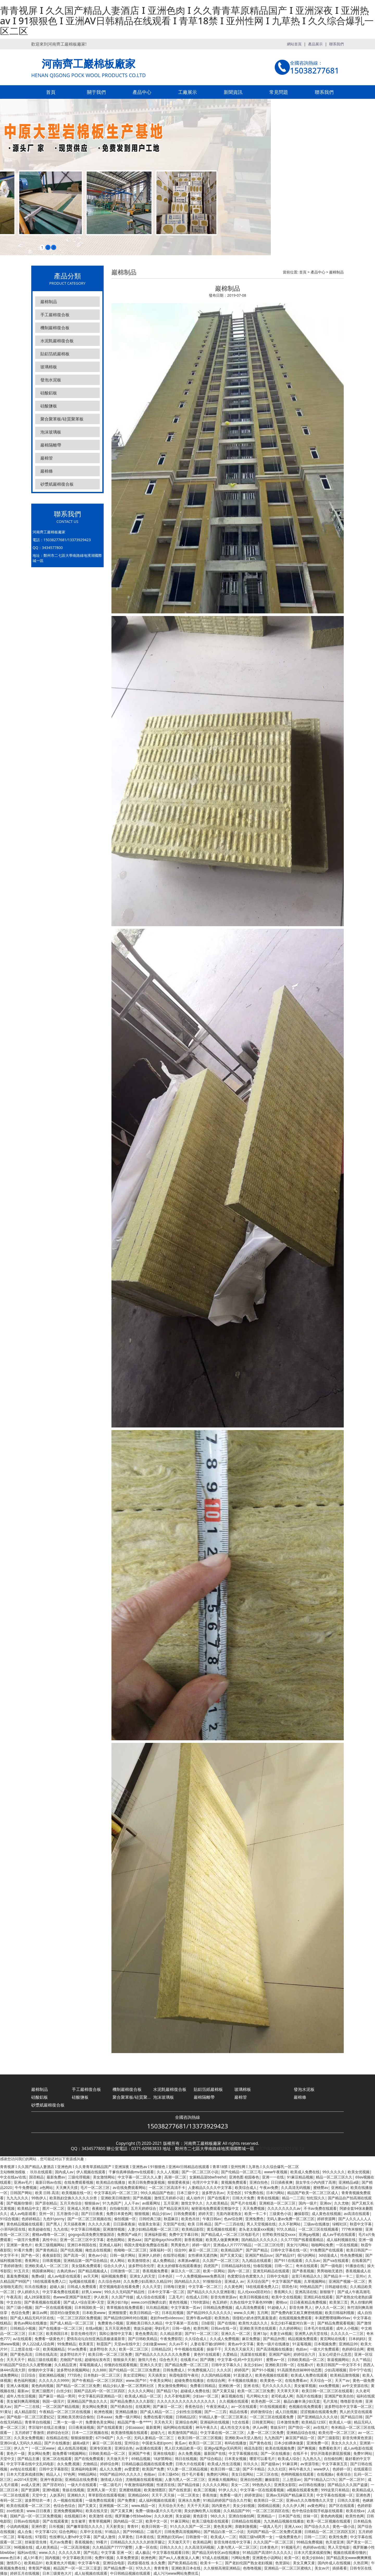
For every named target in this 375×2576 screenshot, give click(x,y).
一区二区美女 (188, 2495)
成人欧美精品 (47, 2547)
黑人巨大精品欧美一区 (183, 2448)
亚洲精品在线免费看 (81, 2479)
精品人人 (53, 2474)
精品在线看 (238, 2411)
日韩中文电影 (278, 2276)
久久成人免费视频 (224, 2338)
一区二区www (43, 2448)
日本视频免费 (325, 2343)
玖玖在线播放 (36, 2286)
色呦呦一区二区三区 (130, 2250)
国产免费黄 (126, 2500)
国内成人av (64, 2171)
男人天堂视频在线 (261, 2223)
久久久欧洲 (163, 2515)
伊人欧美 (101, 2296)
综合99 (180, 2250)
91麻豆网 (289, 2463)
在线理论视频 (174, 2255)
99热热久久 (261, 2484)
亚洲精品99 (348, 2343)
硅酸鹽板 (48, 406)
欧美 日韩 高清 (47, 2192)
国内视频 (52, 2557)
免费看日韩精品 (203, 2385)
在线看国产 (361, 2260)
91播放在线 (354, 2265)
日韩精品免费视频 (217, 2307)
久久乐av (312, 2260)
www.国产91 (136, 2380)
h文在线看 (240, 2422)
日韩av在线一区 (224, 2328)
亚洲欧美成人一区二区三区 (46, 2265)
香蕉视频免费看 (155, 2270)
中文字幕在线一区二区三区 (222, 2432)
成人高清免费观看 (250, 2307)
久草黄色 (125, 2536)
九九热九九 (312, 2458)
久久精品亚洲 (65, 2364)
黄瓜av (180, 2442)
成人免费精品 (163, 2260)
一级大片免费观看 (324, 2349)
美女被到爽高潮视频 (23, 2401)
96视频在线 (23, 2547)
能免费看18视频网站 (69, 2453)
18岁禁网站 (162, 2458)
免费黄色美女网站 (100, 2422)
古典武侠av (66, 2270)
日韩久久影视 (348, 2500)
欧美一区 (291, 2557)
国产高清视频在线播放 (274, 2349)
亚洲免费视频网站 (68, 2510)
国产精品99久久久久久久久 (209, 2312)
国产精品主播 (28, 2458)
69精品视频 (141, 2458)
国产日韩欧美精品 (142, 2338)
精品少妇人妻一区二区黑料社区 (129, 2385)
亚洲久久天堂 (151, 2364)
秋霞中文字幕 (361, 2223)
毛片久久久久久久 (276, 2385)
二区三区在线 (267, 2474)
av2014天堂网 (25, 2479)
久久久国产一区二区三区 (273, 2542)
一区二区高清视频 (75, 2547)
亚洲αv (325, 2203)
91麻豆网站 (179, 2521)
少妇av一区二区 (205, 2396)
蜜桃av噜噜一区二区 (48, 2234)
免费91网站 (362, 2453)
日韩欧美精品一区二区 (306, 2359)
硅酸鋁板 (48, 393)
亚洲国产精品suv (259, 2255)
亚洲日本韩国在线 (81, 2244)
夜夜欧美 (99, 2208)
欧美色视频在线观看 (271, 2375)
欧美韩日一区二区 (268, 2500)
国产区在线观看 (341, 2505)
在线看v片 (305, 2364)
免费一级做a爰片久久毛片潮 (158, 2510)
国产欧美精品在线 (182, 2562)
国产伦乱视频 (71, 2250)
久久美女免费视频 (28, 2437)
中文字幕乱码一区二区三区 (116, 2192)
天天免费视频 (254, 2208)
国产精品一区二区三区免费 (78, 2385)
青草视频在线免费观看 (125, 2307)
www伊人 (321, 2469)
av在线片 (320, 2427)
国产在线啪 (226, 2323)
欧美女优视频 (359, 2171)
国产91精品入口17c (320, 2479)
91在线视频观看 (273, 2406)
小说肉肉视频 (17, 2526)
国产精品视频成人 (92, 2270)
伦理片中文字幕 (205, 2182)
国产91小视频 (263, 2369)
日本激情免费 (288, 2422)
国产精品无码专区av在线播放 (216, 2552)
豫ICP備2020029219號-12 (279, 2148)
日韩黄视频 (51, 2260)
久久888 (99, 2369)
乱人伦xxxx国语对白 (254, 2291)
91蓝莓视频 (301, 2343)
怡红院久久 (316, 2197)
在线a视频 (93, 2328)
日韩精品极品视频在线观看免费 (147, 2463)
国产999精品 (133, 2531)
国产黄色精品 (47, 2250)
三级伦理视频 (79, 2177)
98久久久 (218, 2515)
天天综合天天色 (171, 2505)
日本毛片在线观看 (318, 2328)
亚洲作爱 (39, 2526)
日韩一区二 (283, 2265)
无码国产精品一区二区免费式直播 (274, 2531)
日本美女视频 (235, 2458)
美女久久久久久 (344, 2442)
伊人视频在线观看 (90, 2171)
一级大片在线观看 (82, 2484)
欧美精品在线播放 (110, 2182)
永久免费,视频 (189, 2453)
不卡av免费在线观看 (320, 2208)
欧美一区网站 (214, 2270)
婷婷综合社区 (58, 2432)
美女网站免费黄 (95, 2406)
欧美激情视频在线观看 (129, 2432)
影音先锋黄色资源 (357, 2437)
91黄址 (5, 2411)
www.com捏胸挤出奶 (148, 2302)
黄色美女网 (223, 2526)
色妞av (301, 2349)
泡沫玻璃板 (50, 432)
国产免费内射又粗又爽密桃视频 (296, 2312)
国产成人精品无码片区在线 (32, 2317)
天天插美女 (157, 2375)
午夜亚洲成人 (217, 2406)
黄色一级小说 (343, 2526)
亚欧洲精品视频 (51, 2375)
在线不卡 (300, 2453)
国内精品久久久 (187, 2281)
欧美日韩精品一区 (144, 2312)
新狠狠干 (327, 2291)
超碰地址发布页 (97, 2359)
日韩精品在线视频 (246, 2521)
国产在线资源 (180, 2489)
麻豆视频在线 (232, 2396)
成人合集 (24, 2531)
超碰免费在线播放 (189, 2380)
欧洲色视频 (103, 2411)
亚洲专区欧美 (100, 2448)
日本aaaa (104, 2416)
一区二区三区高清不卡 (167, 2187)
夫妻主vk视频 (281, 2333)
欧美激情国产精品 (182, 2432)
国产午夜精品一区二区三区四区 (97, 2380)
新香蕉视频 (193, 2239)
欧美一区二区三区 (133, 2349)
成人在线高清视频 (72, 2448)
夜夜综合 (343, 2474)
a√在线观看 (22, 2338)
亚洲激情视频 (114, 2229)
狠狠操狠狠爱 (82, 2437)
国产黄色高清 (21, 2354)
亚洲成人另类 (78, 2208)
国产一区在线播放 (275, 2453)
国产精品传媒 (188, 2484)
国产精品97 (285, 2255)
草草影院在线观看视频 (106, 2495)
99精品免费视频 (310, 2542)
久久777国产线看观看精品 (302, 2239)
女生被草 (78, 2521)
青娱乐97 (277, 2427)
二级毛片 (154, 2531)
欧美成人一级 (340, 2422)
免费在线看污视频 (158, 2416)
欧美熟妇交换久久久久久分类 (73, 2197)
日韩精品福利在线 (236, 2265)
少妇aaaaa (134, 2427)
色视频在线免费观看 (305, 2406)
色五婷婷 (220, 2302)
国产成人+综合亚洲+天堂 (84, 2302)
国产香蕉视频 (303, 2270)
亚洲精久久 (76, 2495)
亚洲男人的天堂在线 (311, 2333)
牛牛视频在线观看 (189, 2349)
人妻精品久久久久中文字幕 (210, 2187)
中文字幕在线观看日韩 (171, 2552)
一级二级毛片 (110, 2484)
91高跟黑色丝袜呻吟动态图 (299, 2369)
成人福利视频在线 (341, 2239)
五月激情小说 (67, 2213)
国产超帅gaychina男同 (163, 2239)
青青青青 (161, 2568)
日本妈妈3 (357, 2338)
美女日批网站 (242, 2474)
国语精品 (36, 2177)
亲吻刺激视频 (246, 2526)
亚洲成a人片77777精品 (232, 2244)
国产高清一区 (74, 2255)
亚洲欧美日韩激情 (115, 2197)
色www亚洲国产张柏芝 (72, 2296)
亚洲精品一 (266, 2515)
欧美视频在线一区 (76, 2192)
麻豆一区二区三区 (203, 2250)
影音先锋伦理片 (83, 2333)
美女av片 (322, 2568)
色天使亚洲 (335, 2542)
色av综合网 (233, 2218)
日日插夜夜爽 (282, 2182)
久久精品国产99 (236, 2510)
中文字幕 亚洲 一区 (116, 2552)
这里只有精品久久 (306, 2276)
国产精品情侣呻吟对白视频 (125, 2317)
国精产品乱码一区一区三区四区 (99, 2390)
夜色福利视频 (25, 2380)
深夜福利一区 (160, 2250)
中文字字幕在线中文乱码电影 (30, 2463)
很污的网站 (306, 2255)
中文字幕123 (45, 2531)
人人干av (131, 2203)
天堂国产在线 (174, 2223)
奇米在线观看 (307, 2265)
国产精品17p (167, 2390)
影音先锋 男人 (300, 2307)
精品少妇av (161, 2213)
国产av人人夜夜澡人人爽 (179, 2557)
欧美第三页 (338, 2302)
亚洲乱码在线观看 (318, 2296)
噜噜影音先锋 (351, 2401)
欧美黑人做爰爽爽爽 (222, 2239)
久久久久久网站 (141, 2390)
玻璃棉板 (48, 367)
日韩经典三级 (150, 2218)
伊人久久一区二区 (329, 2307)
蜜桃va (281, 2302)
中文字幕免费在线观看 (60, 2291)
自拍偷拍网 (333, 2458)
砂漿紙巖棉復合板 (57, 484)
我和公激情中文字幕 (115, 2333)
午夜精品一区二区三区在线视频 (65, 2411)
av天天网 (90, 2276)
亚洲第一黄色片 (19, 2244)
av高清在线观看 (357, 2213)
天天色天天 (163, 2422)
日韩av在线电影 (27, 2521)
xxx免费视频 (329, 2385)
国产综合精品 (211, 2458)
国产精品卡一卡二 (338, 2276)
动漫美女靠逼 (149, 2223)
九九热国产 (273, 2437)
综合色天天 (168, 2359)
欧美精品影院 (193, 2229)
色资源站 (282, 2562)
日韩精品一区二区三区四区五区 (329, 2531)
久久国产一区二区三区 (221, 2260)
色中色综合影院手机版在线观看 (317, 2510)
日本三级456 (168, 2474)
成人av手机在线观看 (338, 2234)
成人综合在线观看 (150, 2296)
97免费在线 (254, 2192)
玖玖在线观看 (41, 2171)
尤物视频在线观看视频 (144, 2479)
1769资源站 (200, 2302)
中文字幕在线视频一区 (334, 2495)
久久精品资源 (171, 2333)
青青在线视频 (268, 2197)
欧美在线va (355, 2510)
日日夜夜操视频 (81, 2427)
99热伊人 (39, 2197)
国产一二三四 (215, 2411)
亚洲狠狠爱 (117, 2312)
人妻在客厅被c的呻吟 (207, 2343)
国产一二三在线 (27, 2406)
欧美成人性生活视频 (224, 2463)
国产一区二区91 (352, 2479)
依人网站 (117, 2260)
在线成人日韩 (197, 2296)
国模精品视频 (269, 2505)
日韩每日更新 (174, 2286)
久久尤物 (341, 2203)
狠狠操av (92, 2203)
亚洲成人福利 (110, 2244)
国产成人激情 (104, 2536)
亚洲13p (260, 2333)
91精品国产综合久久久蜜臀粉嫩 (26, 2364)
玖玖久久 (250, 2463)
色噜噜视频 (252, 2568)
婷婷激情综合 (261, 2411)
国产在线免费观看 (89, 2458)
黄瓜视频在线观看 (221, 2229)
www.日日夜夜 (39, 2510)
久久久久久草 (69, 2552)
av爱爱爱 (131, 2469)
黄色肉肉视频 (42, 2385)
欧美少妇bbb (312, 2557)
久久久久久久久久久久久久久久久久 (186, 2401)
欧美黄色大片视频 (60, 2562)
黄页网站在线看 (333, 2338)
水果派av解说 (189, 2260)
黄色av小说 (97, 2255)
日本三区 (35, 2333)
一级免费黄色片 (288, 2536)
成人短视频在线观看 (90, 2573)
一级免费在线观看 (100, 2500)
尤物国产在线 (71, 2359)
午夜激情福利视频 (139, 2484)
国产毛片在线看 (243, 2203)
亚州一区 (46, 2213)
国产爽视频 (306, 2448)
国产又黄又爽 (122, 2510)
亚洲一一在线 (273, 2177)
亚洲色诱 (363, 2495)
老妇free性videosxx (166, 2317)
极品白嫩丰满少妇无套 (302, 2401)
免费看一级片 (231, 2495)
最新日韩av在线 (48, 2182)
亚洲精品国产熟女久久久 (87, 2401)
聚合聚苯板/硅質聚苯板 (62, 419)
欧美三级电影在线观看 (210, 2521)
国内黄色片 (221, 2505)
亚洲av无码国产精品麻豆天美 (290, 2495)
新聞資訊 (233, 92)
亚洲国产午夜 (139, 2453)
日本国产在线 (289, 2515)
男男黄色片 (180, 2244)
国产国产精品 (257, 2250)
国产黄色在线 (260, 2442)
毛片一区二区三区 (95, 2187)
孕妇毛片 (162, 2328)
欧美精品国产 (232, 2250)
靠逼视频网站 (338, 2359)
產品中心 (142, 92)
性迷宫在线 (166, 2484)
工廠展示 (187, 92)
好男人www (91, 2291)
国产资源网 (30, 2489)
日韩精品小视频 (23, 2328)
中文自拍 (14, 2302)
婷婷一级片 (201, 2244)
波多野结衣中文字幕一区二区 (348, 2406)
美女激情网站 (104, 2177)
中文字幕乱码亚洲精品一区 (100, 2396)
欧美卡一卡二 (211, 2562)
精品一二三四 (293, 2197)
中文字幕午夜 (89, 2562)
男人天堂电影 (339, 2547)
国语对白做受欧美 (64, 2312)
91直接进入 (242, 2375)
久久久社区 (277, 2469)
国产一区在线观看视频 (53, 2307)
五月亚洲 (171, 2203)
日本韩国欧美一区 (89, 2307)
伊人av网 (260, 2427)
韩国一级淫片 (53, 2401)
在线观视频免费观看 (295, 2317)
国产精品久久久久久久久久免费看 (163, 2354)
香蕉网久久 (283, 2291)
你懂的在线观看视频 (120, 2364)
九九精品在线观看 (256, 2260)
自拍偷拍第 (119, 2208)
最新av (23, 2390)
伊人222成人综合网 (38, 2343)
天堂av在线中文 (127, 2343)
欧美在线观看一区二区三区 (28, 2505)
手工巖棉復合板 (55, 315)
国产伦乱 (91, 2552)
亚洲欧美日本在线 (186, 2568)
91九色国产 (112, 2203)
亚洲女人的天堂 (142, 2276)
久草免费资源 (127, 2557)
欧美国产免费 (153, 2469)
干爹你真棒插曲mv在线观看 (131, 2171)
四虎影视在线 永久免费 (146, 2562)
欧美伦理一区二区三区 (336, 2432)
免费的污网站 (217, 2474)
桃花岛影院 (253, 2448)
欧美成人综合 (289, 2458)
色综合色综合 (64, 2505)
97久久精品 (286, 2229)
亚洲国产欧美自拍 (339, 2396)
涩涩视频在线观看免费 (318, 2411)
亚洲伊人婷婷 (149, 2255)
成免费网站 (9, 2375)
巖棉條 (46, 471)
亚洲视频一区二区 (113, 2505)
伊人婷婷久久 (28, 2291)
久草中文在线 (91, 2531)
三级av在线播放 (316, 2223)
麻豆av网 (39, 2312)
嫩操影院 (301, 2213)
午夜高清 (14, 2296)
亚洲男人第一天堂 (101, 2489)
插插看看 (339, 2568)
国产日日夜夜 (92, 2213)
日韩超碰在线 (336, 2286)
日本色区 (165, 2276)
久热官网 (360, 2562)
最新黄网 (153, 2427)
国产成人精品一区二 (156, 2411)
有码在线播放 (235, 2442)
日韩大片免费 (243, 2197)
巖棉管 (46, 458)
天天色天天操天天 (238, 2349)
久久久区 (224, 2369)
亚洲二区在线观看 (57, 2458)
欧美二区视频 (205, 2489)
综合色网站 (68, 2531)
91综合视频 (9, 2218)
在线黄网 (142, 2406)
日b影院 (208, 2323)
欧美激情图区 (155, 2489)
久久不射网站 (290, 2223)
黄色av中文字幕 (241, 2343)
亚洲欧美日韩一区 (279, 2364)
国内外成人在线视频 (334, 2562)
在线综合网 (216, 2380)
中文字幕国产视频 (286, 2281)
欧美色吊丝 (190, 2218)
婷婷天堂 (205, 2213)
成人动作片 (195, 2197)
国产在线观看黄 (109, 2427)
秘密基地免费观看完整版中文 (215, 2208)
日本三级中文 (188, 2192)
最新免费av (56, 2177)
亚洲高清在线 (306, 2291)
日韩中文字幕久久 (226, 2364)
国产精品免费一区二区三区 (187, 2364)
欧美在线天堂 (97, 2510)
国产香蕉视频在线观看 (42, 2302)
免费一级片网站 (128, 2416)
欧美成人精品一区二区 (143, 2396)
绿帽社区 (339, 2223)
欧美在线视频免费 (280, 2448)
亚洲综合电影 (114, 2562)
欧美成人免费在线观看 (309, 2375)
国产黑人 (53, 2223)
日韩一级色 (181, 2328)
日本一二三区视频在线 (90, 2432)
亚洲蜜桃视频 (130, 2489)
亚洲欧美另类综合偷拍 (75, 2416)
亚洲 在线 (251, 2385)
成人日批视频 (286, 2411)
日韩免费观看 (185, 2213)
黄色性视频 (178, 2302)
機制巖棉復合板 (55, 328)
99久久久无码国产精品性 (124, 2291)
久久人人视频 (168, 2171)
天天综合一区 (321, 2380)
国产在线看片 (218, 2197)
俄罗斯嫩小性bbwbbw (133, 2515)
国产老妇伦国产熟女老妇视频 (248, 2562)
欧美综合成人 (246, 2187)
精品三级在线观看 (42, 2359)
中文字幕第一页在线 (181, 2323)
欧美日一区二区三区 (205, 2442)
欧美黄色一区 (271, 2380)
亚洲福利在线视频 (214, 2422)
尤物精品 (90, 2463)
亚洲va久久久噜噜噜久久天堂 (310, 2500)
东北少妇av (253, 2364)
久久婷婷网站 (290, 2328)
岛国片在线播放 (309, 2396)
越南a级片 (81, 2442)
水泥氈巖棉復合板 (57, 341)
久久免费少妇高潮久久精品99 (147, 2281)
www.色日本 (10, 2557)
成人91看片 (32, 2557)
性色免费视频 (351, 2255)
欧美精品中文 (28, 2208)
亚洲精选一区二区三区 (277, 2203)
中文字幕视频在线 (243, 2453)
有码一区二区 (11, 2500)
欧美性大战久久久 (253, 2323)
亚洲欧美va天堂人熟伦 (243, 2437)
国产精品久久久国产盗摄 (348, 2484)
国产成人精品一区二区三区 (72, 2323)
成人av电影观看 (23, 2213)
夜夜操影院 (51, 2255)
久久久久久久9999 (54, 2380)
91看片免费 (23, 2250)
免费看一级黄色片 (49, 2338)
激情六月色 (147, 2359)
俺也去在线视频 (98, 2250)
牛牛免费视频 (26, 2187)
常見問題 (278, 92)
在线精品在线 (57, 2437)
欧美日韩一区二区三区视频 (200, 2437)
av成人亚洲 (30, 2484)
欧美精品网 (202, 2542)
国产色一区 (30, 2255)
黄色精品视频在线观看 (25, 2223)
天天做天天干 (117, 2458)
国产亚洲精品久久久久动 (317, 2416)
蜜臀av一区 (275, 2359)
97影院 (41, 2536)
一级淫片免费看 (26, 2239)
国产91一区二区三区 (201, 2333)
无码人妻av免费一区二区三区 (290, 2218)
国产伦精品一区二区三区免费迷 (134, 2369)
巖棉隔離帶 (50, 445)
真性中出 (49, 2239)
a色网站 (46, 2187)
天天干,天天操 (163, 2495)
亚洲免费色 (254, 2218)
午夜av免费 (269, 2187)
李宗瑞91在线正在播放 (46, 2427)
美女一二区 (240, 2484)
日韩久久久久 (171, 2547)
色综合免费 (20, 2312)
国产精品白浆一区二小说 (224, 2531)
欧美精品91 (33, 2562)
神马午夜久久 (206, 2427)
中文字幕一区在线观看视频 (262, 2489)
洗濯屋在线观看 (253, 2354)
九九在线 (60, 2229)
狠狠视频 (142, 2213)
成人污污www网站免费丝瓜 (175, 2573)
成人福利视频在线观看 (157, 2500)
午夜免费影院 (171, 2338)
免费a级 (38, 2276)
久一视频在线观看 (68, 2500)
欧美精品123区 (314, 2422)
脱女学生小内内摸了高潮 (316, 2182)
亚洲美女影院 (285, 2484)
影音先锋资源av (223, 2296)
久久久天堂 (151, 2286)
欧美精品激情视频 (344, 2375)
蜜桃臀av (320, 2187)
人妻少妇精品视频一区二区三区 (153, 2229)
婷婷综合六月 (304, 2354)
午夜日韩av (212, 2218)
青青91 (133, 2526)
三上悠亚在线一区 (25, 2349)
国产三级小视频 (19, 2307)
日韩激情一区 (197, 2536)
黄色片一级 (16, 2453)
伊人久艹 (21, 2448)
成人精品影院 (25, 2411)
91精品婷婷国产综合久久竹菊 (227, 2500)
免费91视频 (104, 2557)
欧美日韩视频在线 (254, 2296)
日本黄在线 (145, 2536)
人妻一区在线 (146, 2547)
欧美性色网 (355, 2515)
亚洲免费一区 (317, 2442)
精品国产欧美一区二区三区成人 (312, 2192)
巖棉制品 (48, 301)
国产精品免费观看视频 (335, 2323)
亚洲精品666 (138, 2495)
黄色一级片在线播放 (273, 2343)
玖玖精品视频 (157, 2307)
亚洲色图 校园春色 (244, 2177)
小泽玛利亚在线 (13, 2229)
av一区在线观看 (244, 2406)
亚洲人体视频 (17, 2385)
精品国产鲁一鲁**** (134, 2422)
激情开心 (14, 2562)
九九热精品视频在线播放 (284, 2521)
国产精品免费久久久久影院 (132, 2401)
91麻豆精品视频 (300, 2177)
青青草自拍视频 (37, 2422)
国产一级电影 (331, 2265)
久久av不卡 (178, 2343)
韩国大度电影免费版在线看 (146, 2244)
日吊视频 (56, 2526)
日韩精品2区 (161, 2349)
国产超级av (270, 2463)
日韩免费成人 (174, 2369)
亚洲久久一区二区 (235, 2333)
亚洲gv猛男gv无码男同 (222, 2448)
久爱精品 (230, 2354)
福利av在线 (26, 2552)
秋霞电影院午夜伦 (183, 2375)
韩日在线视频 (186, 2458)
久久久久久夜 (99, 2223)
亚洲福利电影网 (84, 2469)
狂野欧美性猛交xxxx (279, 2234)
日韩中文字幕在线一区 (289, 2250)
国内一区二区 (239, 2270)
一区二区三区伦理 (268, 2244)
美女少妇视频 (244, 2505)
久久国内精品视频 (215, 2375)
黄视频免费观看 (234, 2182)
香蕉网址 (32, 2260)
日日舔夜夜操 (124, 2223)
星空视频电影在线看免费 (119, 2286)
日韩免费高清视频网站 (182, 2531)
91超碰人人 (276, 2307)
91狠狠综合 (212, 2281)
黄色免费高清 (146, 2333)
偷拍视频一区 (125, 2218)
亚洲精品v (339, 2187)
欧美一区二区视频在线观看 (329, 2521)
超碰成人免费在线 (195, 2390)
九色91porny (54, 2218)
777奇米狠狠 (351, 2229)
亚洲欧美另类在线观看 (258, 2328)
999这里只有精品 (335, 2489)
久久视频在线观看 (233, 2401)
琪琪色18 (289, 2286)
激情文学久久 (192, 2203)
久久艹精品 (361, 2359)
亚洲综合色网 (186, 2422)
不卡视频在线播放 (242, 2380)
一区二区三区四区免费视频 (79, 2317)
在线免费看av (296, 2380)
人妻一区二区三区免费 (265, 2432)
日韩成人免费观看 (81, 2286)
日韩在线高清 (46, 2354)
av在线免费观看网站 (129, 2187)
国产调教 (207, 2359)
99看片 (101, 2542)
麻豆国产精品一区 (300, 2437)
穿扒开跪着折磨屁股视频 (330, 2453)
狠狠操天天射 (124, 2359)
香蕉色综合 (194, 2406)
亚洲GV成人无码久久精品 (20, 2442)
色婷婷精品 (31, 2218)
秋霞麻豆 (171, 2218)
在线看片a (188, 2359)
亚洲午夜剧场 (51, 2479)
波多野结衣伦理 (141, 2265)
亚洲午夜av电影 (199, 2317)
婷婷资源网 (326, 2218)
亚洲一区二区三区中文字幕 (82, 2239)
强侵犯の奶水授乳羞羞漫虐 (254, 2317)
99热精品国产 (311, 2286)
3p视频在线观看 (82, 2281)
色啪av (149, 2474)
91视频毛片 (290, 2547)
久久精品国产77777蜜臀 (112, 2547)
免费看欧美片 (330, 2448)
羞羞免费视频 (17, 2276)
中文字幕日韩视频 (85, 2229)
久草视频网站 (315, 2281)
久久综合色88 (109, 2281)
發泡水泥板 (50, 380)
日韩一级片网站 (122, 2255)
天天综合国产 (258, 2281)
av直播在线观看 (148, 2448)
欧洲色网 (148, 2557)
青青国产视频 (39, 2568)
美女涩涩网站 (134, 2375)
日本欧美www (93, 2312)
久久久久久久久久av (284, 2208)
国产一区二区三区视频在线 (89, 2218)
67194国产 (104, 2437)
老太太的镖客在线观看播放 (179, 2265)
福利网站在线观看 (177, 2427)
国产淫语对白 (54, 2484)
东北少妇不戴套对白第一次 (292, 2323)
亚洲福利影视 (155, 2234)
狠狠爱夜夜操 (179, 2182)
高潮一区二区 (175, 2177)
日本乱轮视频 (173, 2312)
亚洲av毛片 (23, 2182)
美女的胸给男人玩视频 (202, 2510)
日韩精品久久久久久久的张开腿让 (137, 2542)
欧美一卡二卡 (255, 2213)
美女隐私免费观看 (86, 2265)
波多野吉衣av (213, 2192)
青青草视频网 (99, 2521)
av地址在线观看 (23, 2469)
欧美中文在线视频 (286, 2296)
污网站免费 (240, 2557)
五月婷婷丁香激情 (29, 2432)
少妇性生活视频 (189, 2411)
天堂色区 (234, 2192)
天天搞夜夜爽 (74, 2223)
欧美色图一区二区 (265, 2401)
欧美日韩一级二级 (225, 2469)
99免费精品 (66, 2343)
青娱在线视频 (73, 2489)
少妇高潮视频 (335, 2369)
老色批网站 (116, 2239)
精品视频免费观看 (302, 2338)
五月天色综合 (71, 2203)
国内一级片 (308, 2203)
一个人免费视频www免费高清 (200, 2276)
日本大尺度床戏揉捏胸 (25, 2474)
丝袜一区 (310, 2515)
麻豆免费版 (251, 2338)
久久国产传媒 (122, 2296)
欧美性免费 (338, 2536)
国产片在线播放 (57, 2442)
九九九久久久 (17, 2197)
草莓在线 (24, 2536)
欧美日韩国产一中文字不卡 (338, 2364)
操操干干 (214, 2349)
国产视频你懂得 (19, 2203)
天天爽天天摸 (67, 2187)
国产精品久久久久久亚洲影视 (211, 2291)
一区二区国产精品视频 (61, 2406)
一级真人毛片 (271, 2526)
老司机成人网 (282, 2396)
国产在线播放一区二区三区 (61, 2328)
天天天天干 (16, 2359)
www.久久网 (244, 2312)
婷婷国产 (241, 2369)
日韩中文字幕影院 (53, 2469)
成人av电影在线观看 (63, 2276)
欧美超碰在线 (39, 2229)
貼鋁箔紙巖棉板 (55, 354)
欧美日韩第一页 (154, 2526)
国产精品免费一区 (118, 2568)
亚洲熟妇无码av (170, 2536)
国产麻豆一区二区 (167, 2406)
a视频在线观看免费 (302, 2489)
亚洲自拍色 (258, 2182)
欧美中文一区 (156, 2521)
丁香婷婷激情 (11, 2265)
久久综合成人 (196, 2338)
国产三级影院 (329, 2437)
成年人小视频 (347, 2328)
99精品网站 (87, 2474)
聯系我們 (336, 43)
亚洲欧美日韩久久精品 (144, 2323)
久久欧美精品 (217, 2203)
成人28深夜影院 (37, 2296)
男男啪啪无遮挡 (329, 2270)
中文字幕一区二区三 (205, 2286)
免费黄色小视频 (110, 2323)
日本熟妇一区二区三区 (102, 2375)
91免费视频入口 (201, 2369)
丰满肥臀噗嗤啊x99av (332, 2317)
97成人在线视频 (215, 2557)
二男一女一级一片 (68, 2422)
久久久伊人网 (293, 2505)
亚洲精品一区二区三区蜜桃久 (287, 2568)
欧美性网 (200, 2328)
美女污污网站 (297, 2244)
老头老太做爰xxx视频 (256, 2229)
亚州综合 (131, 2442)
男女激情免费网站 (172, 2385)
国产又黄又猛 (231, 2255)
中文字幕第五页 (334, 2463)
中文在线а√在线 (13, 2177)
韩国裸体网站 (43, 2270)
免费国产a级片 (129, 2234)
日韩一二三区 (315, 2536)
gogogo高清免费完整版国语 (91, 2234)
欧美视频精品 (54, 2349)
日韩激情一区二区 (125, 2270)
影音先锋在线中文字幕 (232, 2542)
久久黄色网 (233, 2286)
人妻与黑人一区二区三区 (185, 2479)
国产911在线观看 (288, 2260)
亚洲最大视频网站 (222, 2479)
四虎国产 (211, 2265)
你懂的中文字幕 (41, 2369)
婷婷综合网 (109, 2463)
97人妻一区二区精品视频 (187, 2469)
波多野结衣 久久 (103, 2349)
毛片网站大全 (257, 2396)
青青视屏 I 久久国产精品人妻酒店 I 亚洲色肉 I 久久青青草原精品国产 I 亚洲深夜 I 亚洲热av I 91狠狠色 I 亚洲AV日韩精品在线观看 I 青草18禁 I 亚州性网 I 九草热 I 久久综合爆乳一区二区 (187, 20)
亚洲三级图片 (43, 2390)
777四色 (74, 2375)
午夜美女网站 (161, 2380)
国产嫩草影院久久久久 (84, 2526)
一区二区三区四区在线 (271, 2510)
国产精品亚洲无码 (174, 2208)
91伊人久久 (227, 2489)
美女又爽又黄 (304, 2562)
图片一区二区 (53, 2208)
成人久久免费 (110, 2469)
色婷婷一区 (342, 2469)
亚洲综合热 (124, 2448)
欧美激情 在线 (100, 2515)
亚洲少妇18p (117, 2302)
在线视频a (325, 2474)
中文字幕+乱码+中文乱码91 (240, 2359)
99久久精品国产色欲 (157, 2192)
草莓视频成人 (90, 2364)
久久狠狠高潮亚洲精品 (222, 2568)
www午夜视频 (275, 2171)
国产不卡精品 (254, 2469)
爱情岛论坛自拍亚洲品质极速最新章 (96, 2338)
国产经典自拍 (121, 2406)
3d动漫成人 (328, 2255)
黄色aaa (134, 2239)
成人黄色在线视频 (326, 2213)
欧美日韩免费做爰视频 (146, 2182)
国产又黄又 (87, 2505)
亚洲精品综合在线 (301, 2432)
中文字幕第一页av (185, 2307)
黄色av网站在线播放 (30, 2323)
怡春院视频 (262, 2265)
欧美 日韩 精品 (199, 2223)
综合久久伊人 (115, 2265)
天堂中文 (7, 2458)
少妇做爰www (154, 2343)
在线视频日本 (75, 2515)
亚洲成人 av (234, 2281)
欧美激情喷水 (139, 2260)
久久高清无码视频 (295, 2187)
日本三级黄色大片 (57, 2573)
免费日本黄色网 (119, 2213)
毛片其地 (330, 2401)
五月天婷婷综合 (143, 2208)
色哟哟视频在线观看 (297, 2474)
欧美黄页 (86, 2343)
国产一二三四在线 (229, 2223)
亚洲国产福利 (280, 2354)
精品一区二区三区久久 (334, 2177)
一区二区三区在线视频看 (318, 2229)
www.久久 (47, 2552)
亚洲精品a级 (349, 2182)
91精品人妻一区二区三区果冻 (223, 2416)
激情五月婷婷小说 (168, 2197)
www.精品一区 (143, 2505)
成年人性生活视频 (21, 2396)
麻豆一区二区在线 (107, 2442)
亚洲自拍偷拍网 (241, 2515)
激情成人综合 (111, 2479)
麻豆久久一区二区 (185, 2270)
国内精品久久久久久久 (259, 2239)
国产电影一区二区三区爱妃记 (30, 2416)
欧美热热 (222, 2317)
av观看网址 (151, 2203)
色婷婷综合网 (353, 2349)
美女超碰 (183, 2515)
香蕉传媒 (209, 2495)
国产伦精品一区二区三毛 (241, 2171)
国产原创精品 (46, 2203)
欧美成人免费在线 (305, 2171)
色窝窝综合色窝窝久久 (245, 2276)
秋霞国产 (104, 2343)
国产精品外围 (274, 2338)
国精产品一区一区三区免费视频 (35, 2515)
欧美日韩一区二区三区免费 (110, 2354)
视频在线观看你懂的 (349, 2552)
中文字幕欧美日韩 (77, 2557)
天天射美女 (115, 2526)
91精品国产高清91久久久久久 (267, 2552)
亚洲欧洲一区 (229, 2385)
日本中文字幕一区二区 (166, 2291)
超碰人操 (57, 2286)
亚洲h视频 (50, 2489)
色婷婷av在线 (314, 2547)
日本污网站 (275, 2192)
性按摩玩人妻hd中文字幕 (69, 2536)
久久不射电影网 (177, 2396)
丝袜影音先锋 (36, 2542)
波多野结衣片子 (72, 2354)
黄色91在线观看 (207, 2354)
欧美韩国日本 (57, 2333)
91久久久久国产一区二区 (190, 2526)
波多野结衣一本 (37, 2500)
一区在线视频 (347, 2244)
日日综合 (28, 2375)
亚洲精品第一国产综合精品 (85, 2260)
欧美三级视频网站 (49, 2244)
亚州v (360, 2276)
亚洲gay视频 (309, 2234)
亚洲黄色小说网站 (267, 2557)
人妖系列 (57, 2495)
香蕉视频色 (84, 2542)
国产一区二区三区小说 (200, 2171)
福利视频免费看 (114, 2276)
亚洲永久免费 (189, 2500)
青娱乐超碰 (143, 2328)
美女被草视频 (305, 2385)
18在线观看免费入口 (49, 2281)
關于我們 (96, 92)
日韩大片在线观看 (190, 2463)
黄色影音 (200, 2515)
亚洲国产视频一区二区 (347, 2281)
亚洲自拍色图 (251, 2479)
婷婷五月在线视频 (24, 2573)
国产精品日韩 (351, 2416)
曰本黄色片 (269, 2547)
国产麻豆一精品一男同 (57, 2396)
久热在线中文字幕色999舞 (251, 2302)
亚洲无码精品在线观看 (271, 2270)
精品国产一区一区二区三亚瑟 (77, 2568)
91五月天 (21, 2270)
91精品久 (112, 2531)
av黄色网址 (317, 2505)
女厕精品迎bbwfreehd (207, 2177)
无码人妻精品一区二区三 (154, 2437)
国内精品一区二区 (128, 2521)
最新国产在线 (215, 2453)
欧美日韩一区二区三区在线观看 (327, 2390)
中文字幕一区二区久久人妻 (139, 2177)
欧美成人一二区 (223, 2536)
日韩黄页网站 (263, 2422)
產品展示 (315, 43)
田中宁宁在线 (360, 2369)
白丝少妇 (64, 2390)
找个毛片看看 (193, 2474)
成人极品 (142, 2552)
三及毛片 (175, 2296)
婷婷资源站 (254, 2495)
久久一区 (123, 2437)
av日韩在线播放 (311, 2484)
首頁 (50, 92)
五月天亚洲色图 (117, 2328)
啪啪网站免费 (322, 2244)
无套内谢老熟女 (229, 2213)
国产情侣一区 (299, 2427)
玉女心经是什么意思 (334, 2354)
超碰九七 (158, 2432)
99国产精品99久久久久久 (120, 2474)
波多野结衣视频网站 (73, 2369)
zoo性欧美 (15, 2510)
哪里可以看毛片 (262, 2458)
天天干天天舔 (198, 2505)
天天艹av (342, 2380)
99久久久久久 (333, 2171)
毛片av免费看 (61, 2542)
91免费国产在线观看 (326, 2250)
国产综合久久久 (317, 2526)
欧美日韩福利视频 (339, 2312)
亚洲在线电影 (164, 2453)
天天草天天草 (288, 2390)
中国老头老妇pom (157, 2442)
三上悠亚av (292, 2479)
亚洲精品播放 (126, 2411)
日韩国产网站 (21, 2192)
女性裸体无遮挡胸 (202, 2255)
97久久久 (143, 2568)
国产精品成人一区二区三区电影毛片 (230, 2234)
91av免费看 (77, 2349)
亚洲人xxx (292, 2526)
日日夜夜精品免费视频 (308, 2302)
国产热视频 (142, 2197)
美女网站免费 (39, 2453)
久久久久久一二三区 (347, 2333)
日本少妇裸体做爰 (288, 2442)
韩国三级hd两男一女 (256, 2536)
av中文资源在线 (355, 2385)
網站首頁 (294, 43)
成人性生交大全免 (234, 2427)
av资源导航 (310, 2463)
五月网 (262, 2312)
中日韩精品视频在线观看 (130, 2573)
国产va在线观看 (336, 2260)
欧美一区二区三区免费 (256, 2390)
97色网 (69, 2474)
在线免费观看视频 (78, 2182)
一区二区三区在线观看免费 (272, 2416)
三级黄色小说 (280, 2213)
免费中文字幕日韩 (183, 2234)
